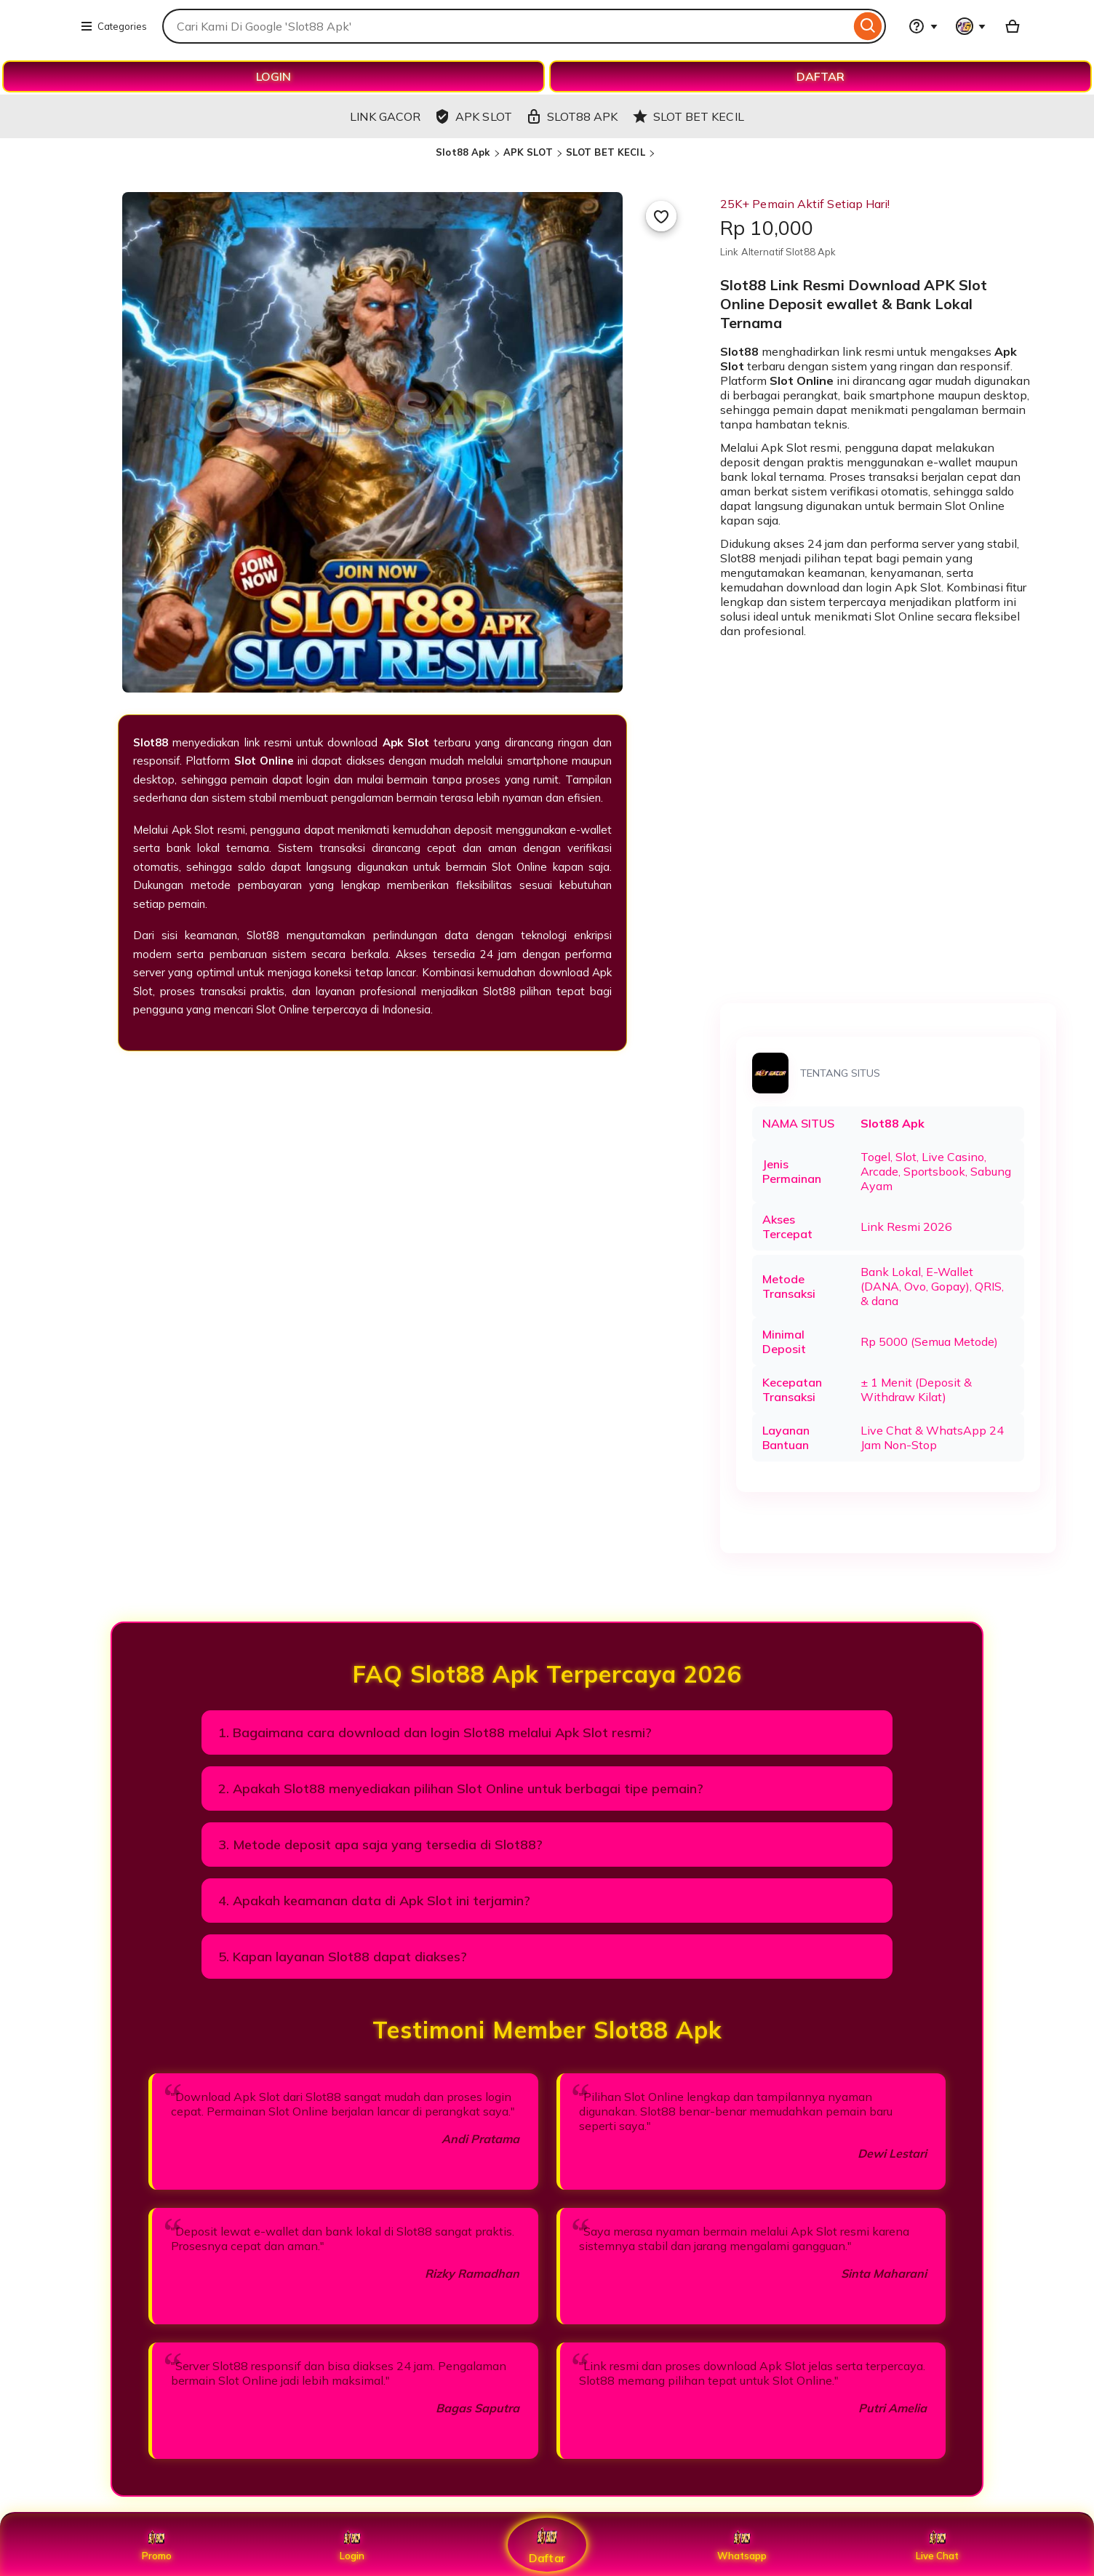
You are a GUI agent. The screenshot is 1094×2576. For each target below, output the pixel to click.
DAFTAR (820, 76)
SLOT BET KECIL (605, 152)
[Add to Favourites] (661, 216)
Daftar (547, 2544)
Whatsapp (742, 2544)
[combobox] (506, 26)
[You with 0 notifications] (971, 26)
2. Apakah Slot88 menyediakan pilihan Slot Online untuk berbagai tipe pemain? (460, 1788)
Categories (113, 26)
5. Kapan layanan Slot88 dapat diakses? (342, 1956)
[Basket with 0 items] (1012, 26)
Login (352, 2544)
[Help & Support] (923, 26)
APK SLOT (528, 152)
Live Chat (937, 2544)
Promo (157, 2544)
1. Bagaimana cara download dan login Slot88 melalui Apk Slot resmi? (435, 1732)
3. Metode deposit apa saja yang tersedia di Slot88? (380, 1844)
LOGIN (273, 76)
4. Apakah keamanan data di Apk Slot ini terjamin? (374, 1900)
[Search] (868, 26)
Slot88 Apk (463, 152)
